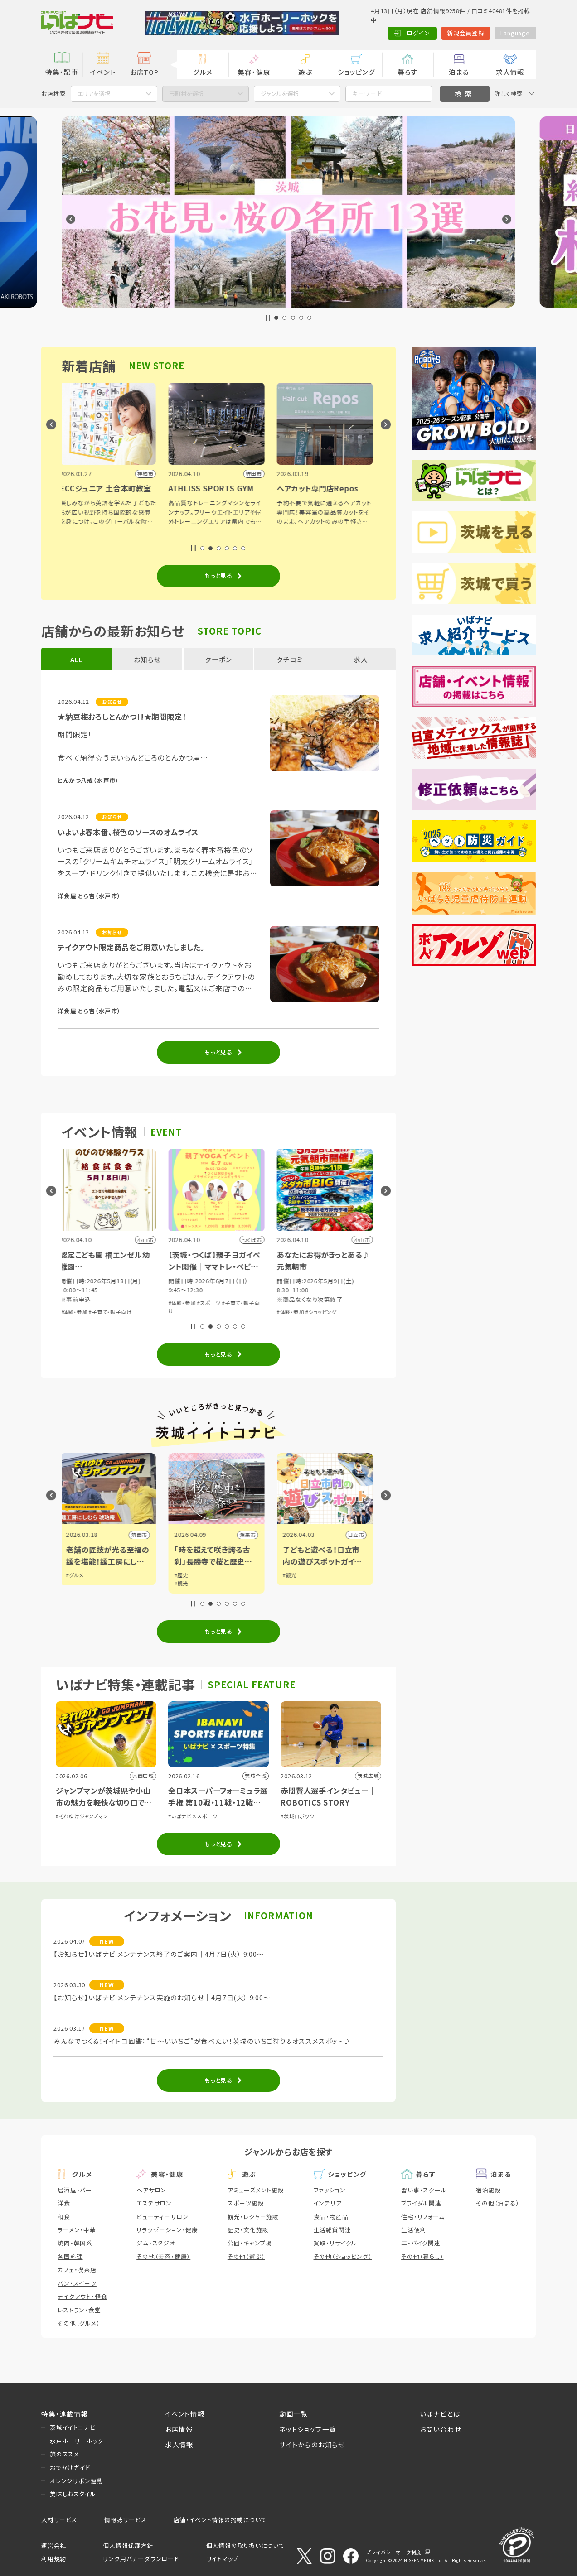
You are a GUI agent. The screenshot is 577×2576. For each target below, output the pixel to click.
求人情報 (510, 72)
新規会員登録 (466, 33)
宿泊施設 (488, 2190)
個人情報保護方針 (128, 2545)
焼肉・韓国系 (75, 2243)
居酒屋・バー (75, 2190)
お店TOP (144, 72)
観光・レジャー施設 (253, 2216)
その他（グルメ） (79, 2323)
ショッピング (356, 72)
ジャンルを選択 (280, 93)
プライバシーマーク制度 (394, 2552)
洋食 (64, 2203)
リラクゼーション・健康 (167, 2229)
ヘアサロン (151, 2190)
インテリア (328, 2203)
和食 (64, 2216)
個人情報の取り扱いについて (245, 2545)
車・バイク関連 (421, 2243)
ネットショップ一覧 (307, 2429)
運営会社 (53, 2545)
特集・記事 (61, 72)
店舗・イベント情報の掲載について (220, 2519)
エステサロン (154, 2203)
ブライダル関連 (421, 2203)
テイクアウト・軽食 (82, 2296)
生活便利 (413, 2229)
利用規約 (53, 2558)
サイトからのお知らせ (312, 2444)
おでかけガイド (70, 2467)
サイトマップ (222, 2558)
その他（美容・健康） (163, 2256)
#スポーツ (211, 1302)
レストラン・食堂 (79, 2310)
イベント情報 (185, 2413)
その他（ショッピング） (343, 2256)
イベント (103, 72)
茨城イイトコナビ (72, 2427)
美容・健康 (254, 72)
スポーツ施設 (246, 2203)
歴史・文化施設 (248, 2229)
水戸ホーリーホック (76, 2440)
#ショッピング (323, 1311)
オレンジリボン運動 (76, 2480)
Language (514, 33)
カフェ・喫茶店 (77, 2269)
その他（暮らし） (422, 2256)
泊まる (459, 72)
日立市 (358, 1534)
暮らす (407, 72)
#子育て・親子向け (112, 1311)
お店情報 (179, 2429)
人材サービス (59, 2519)
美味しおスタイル (73, 2493)
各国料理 (70, 2256)
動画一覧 (293, 2413)
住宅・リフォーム (422, 2216)
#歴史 (183, 1575)
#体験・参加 (76, 1311)
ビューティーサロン (162, 2216)
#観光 (183, 1583)
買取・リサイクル (335, 2243)
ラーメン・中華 (77, 2229)
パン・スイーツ (77, 2283)
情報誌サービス (125, 2519)
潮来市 (249, 1534)
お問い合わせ (440, 2429)
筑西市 (141, 1534)
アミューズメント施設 (256, 2190)
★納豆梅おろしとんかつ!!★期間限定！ (122, 716)
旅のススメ (64, 2454)
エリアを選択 (94, 93)
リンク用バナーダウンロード (141, 2558)
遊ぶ (305, 72)
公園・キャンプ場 (250, 2243)
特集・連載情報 (64, 2413)
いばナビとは (440, 2413)
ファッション (330, 2190)
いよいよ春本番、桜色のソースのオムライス (128, 832)
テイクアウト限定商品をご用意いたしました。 (131, 947)
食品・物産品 (331, 2216)
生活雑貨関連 (332, 2229)
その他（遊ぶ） (246, 2256)
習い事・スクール (423, 2190)
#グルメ (77, 1575)
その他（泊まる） (497, 2203)
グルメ (203, 72)
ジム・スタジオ (155, 2243)
